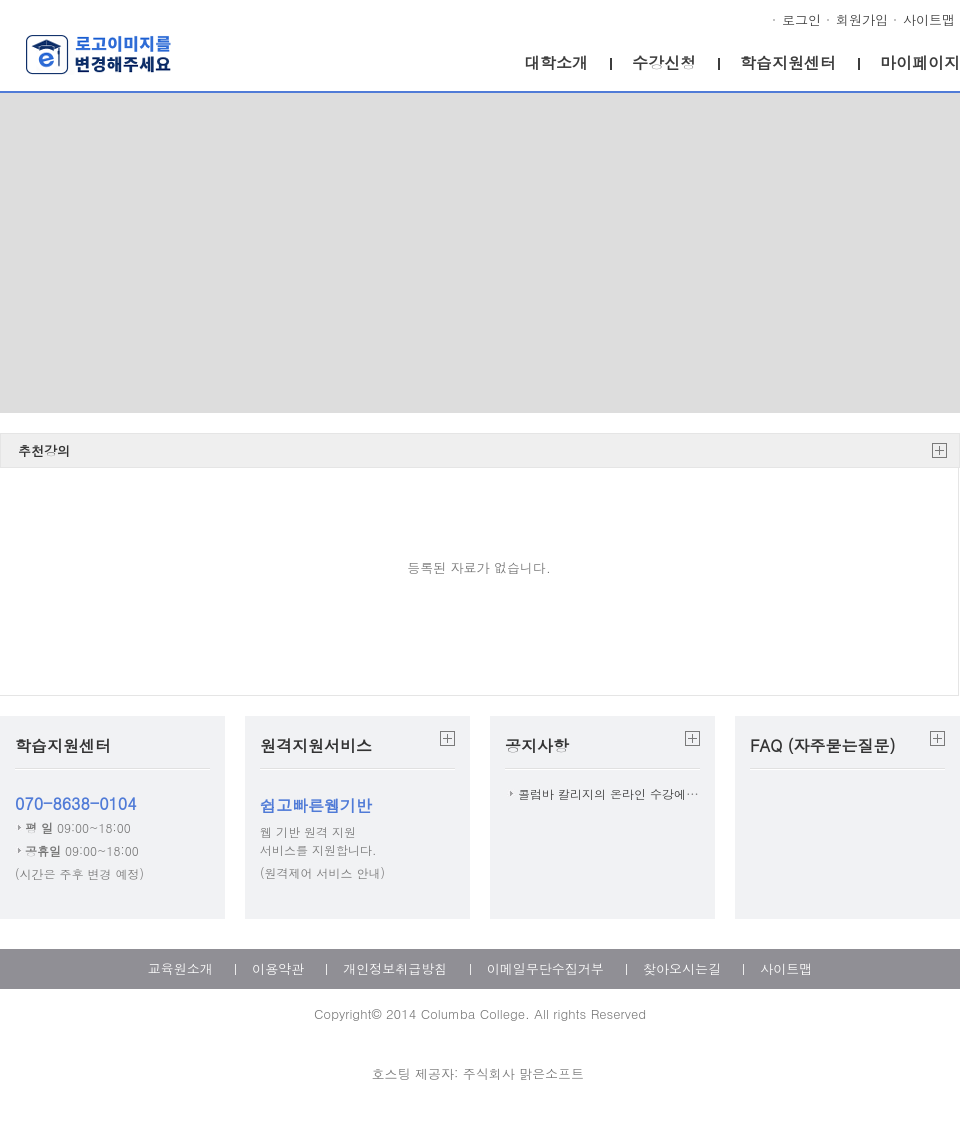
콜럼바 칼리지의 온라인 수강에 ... (611, 793)
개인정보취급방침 (395, 968)
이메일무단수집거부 (545, 968)
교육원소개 (180, 968)
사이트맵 (929, 19)
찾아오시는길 (682, 968)
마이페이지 (920, 62)
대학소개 (556, 62)
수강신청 (664, 62)
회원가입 (862, 19)
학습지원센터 (788, 62)
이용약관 (278, 968)
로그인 (801, 19)
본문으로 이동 (0, 0)
